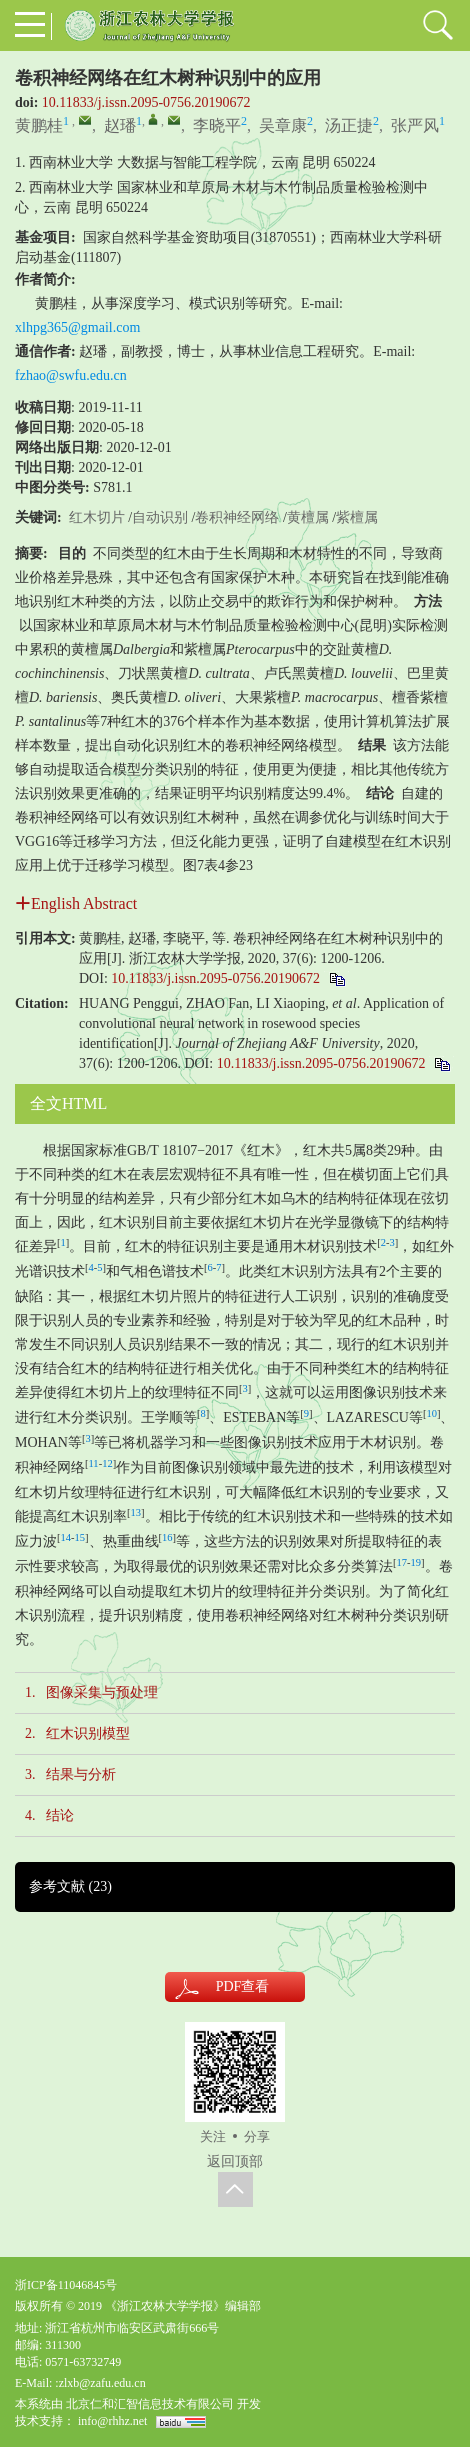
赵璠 (120, 125)
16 (167, 1537)
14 (66, 1537)
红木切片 (97, 517)
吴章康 (283, 125)
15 (80, 1537)
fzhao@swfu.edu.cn (71, 375)
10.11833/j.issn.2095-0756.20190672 (146, 102)
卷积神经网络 (237, 517)
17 (402, 1562)
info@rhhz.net (112, 2421)
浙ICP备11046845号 (66, 2285)
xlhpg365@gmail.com (77, 327)
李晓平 (217, 125)
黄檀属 (308, 517)
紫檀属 (357, 517)
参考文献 (70, 1886)
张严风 (415, 125)
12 (107, 1463)
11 (94, 1463)
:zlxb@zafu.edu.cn (100, 2383)
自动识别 (160, 517)
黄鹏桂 (39, 125)
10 (431, 1413)
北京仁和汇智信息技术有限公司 (150, 2404)
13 (136, 1512)
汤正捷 (349, 125)
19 (416, 1562)
